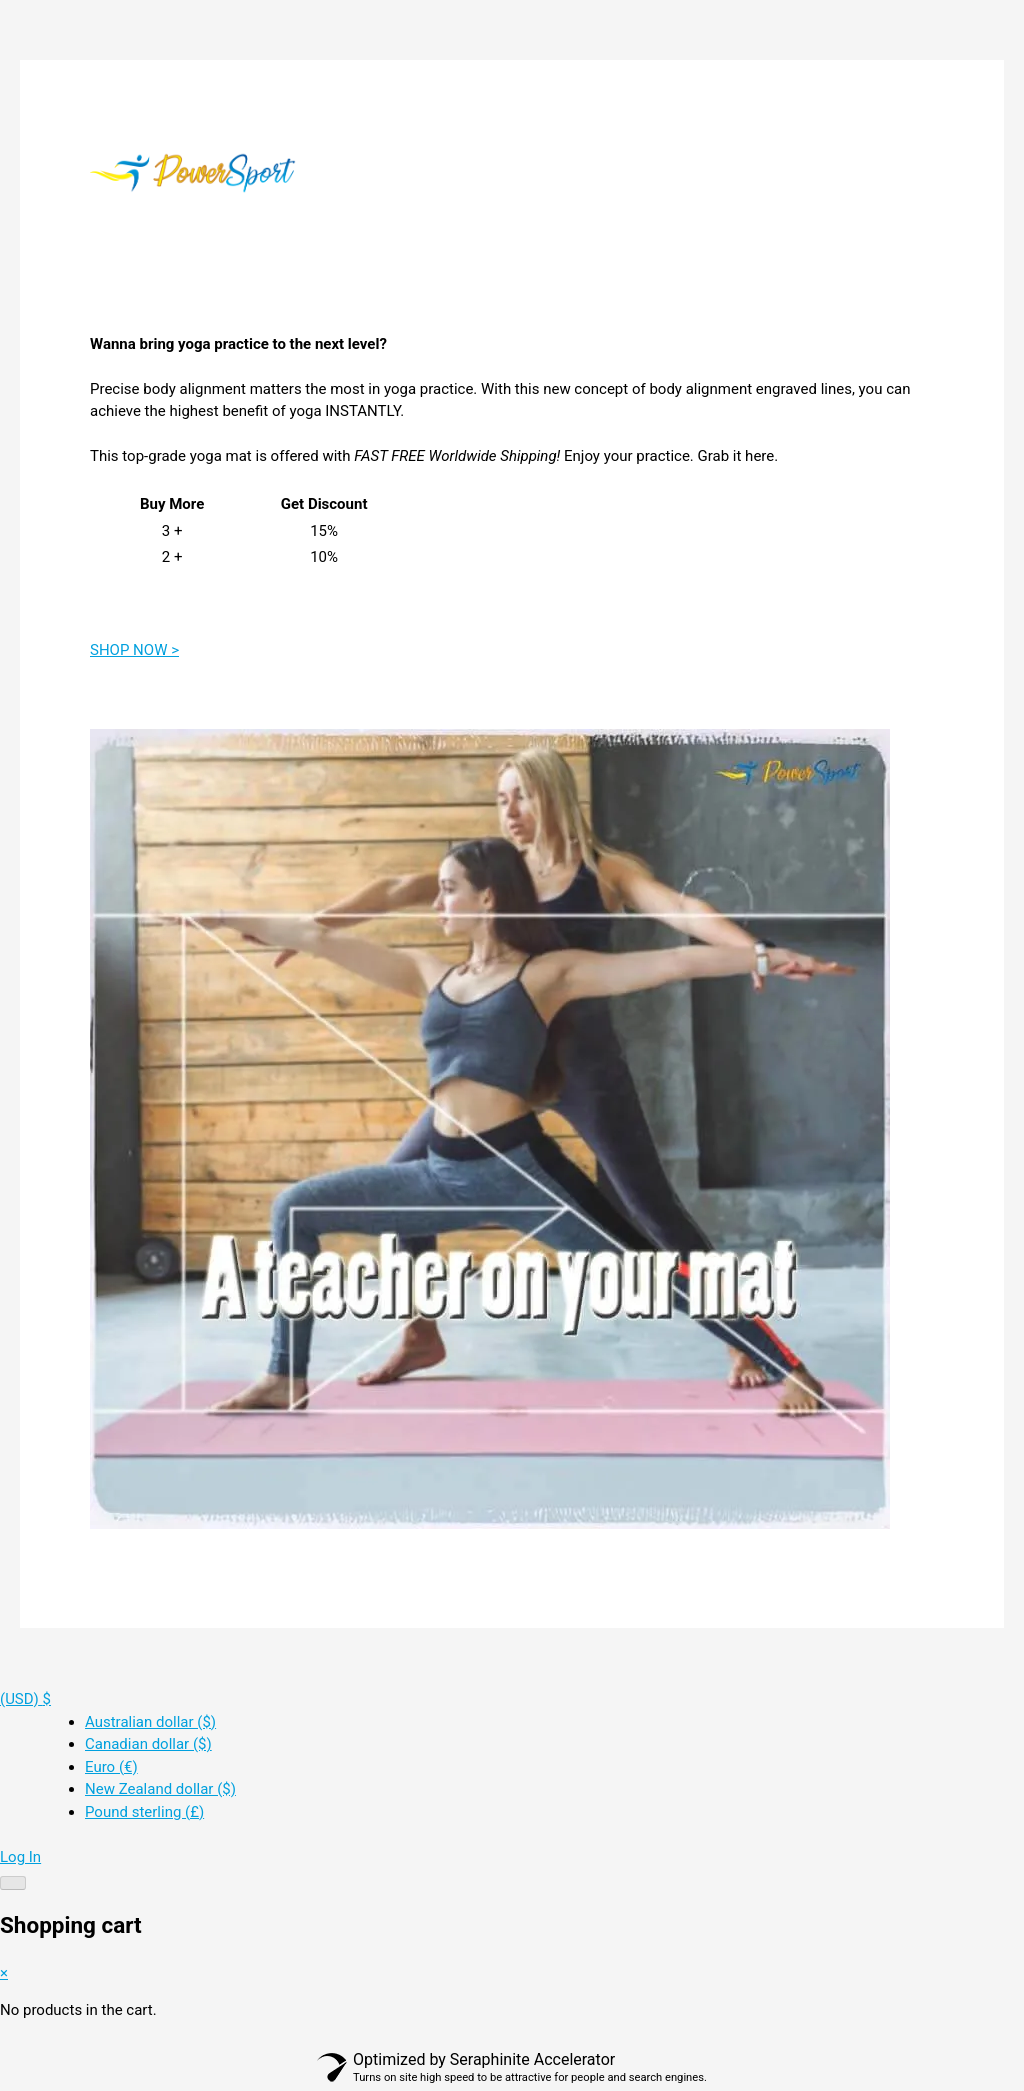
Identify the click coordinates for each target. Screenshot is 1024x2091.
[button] (25, 1699)
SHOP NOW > (134, 650)
